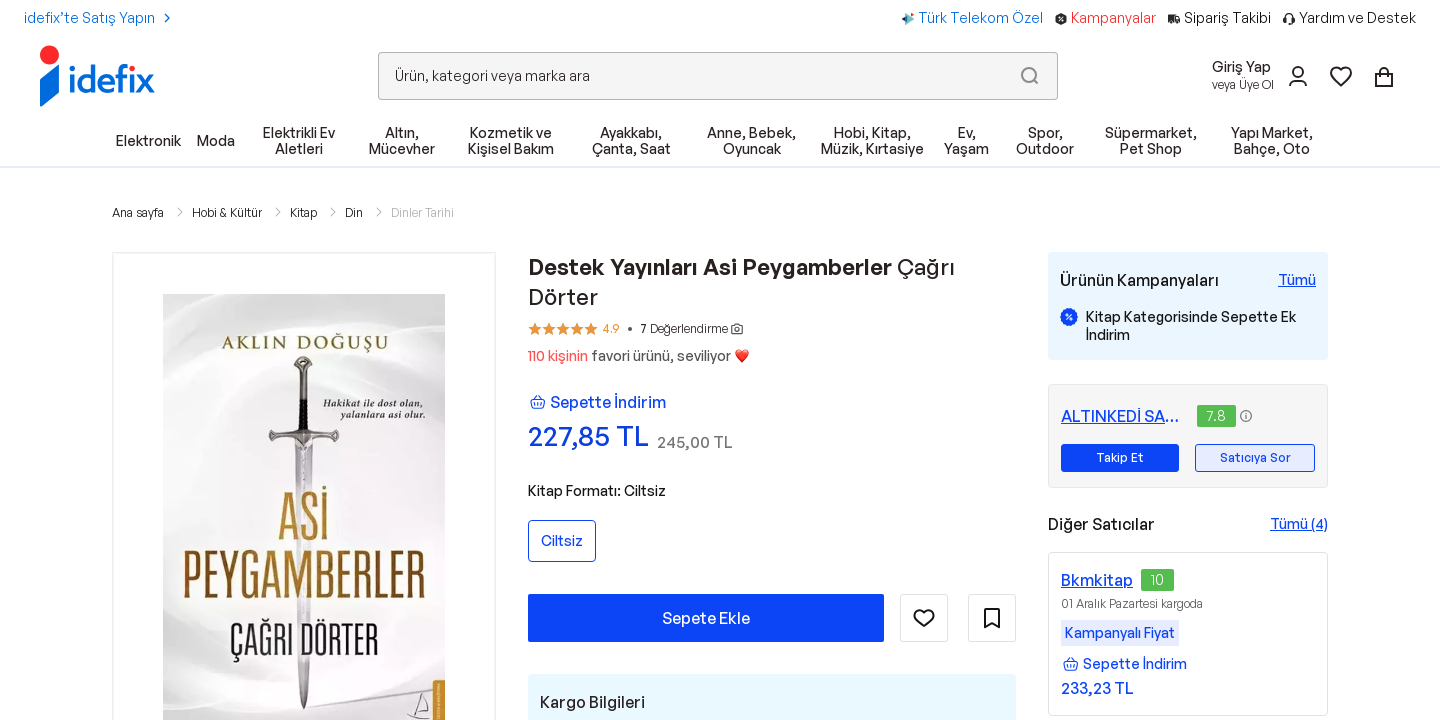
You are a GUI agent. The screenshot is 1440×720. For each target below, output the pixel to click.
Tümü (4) (1299, 523)
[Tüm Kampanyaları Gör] (1297, 280)
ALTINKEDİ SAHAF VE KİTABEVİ (1125, 416)
